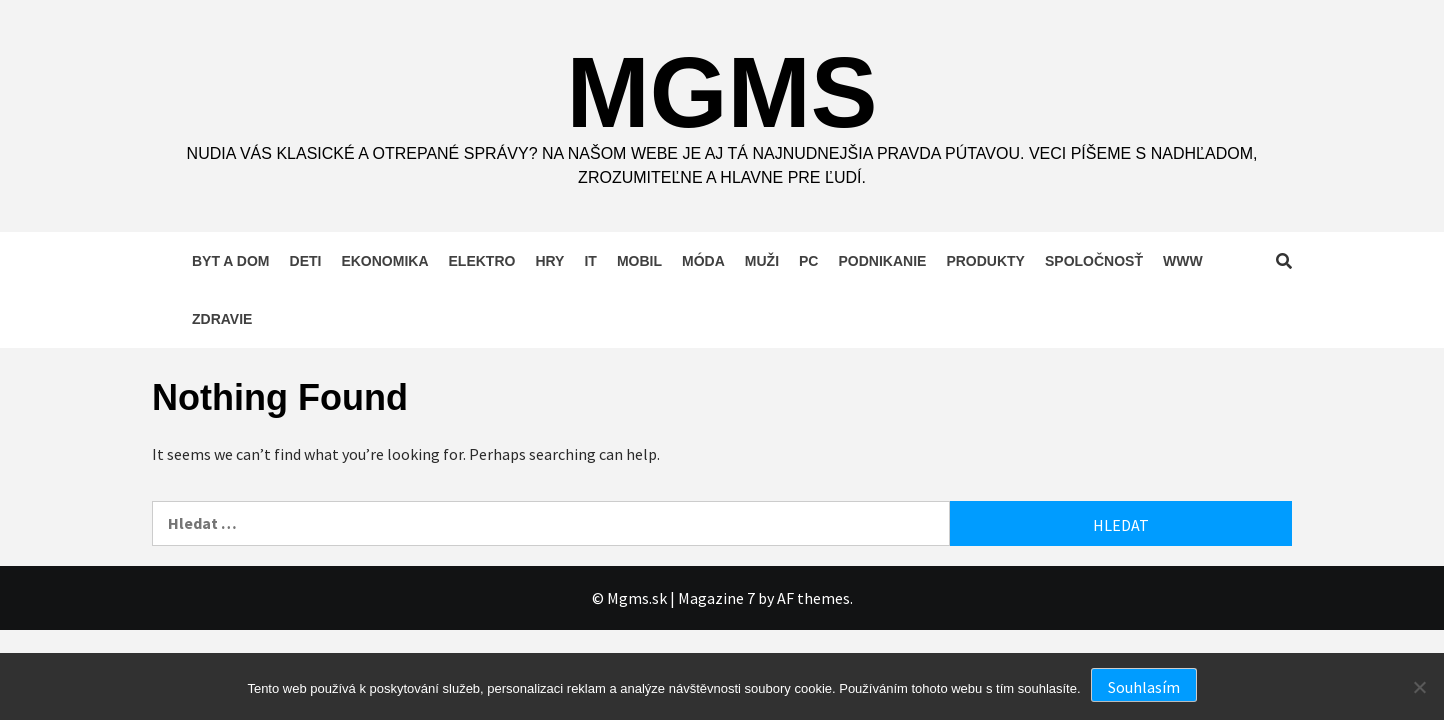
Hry (549, 261)
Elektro (482, 261)
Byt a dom (231, 261)
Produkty (985, 261)
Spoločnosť (1094, 261)
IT (590, 261)
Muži (762, 261)
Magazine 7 (716, 598)
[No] (1419, 687)
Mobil (639, 261)
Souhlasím (1144, 687)
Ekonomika (384, 261)
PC (808, 261)
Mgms (721, 92)
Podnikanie (882, 261)
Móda (703, 261)
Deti (306, 261)
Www (1183, 261)
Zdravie (222, 319)
